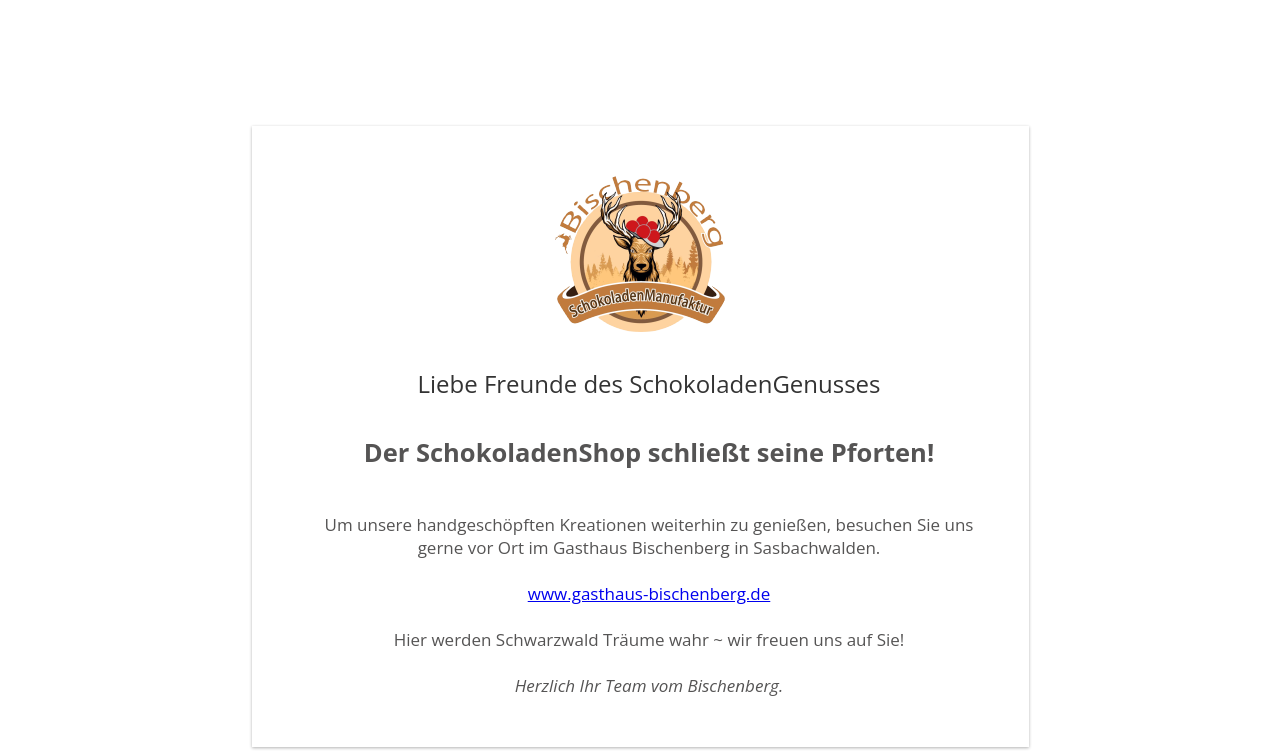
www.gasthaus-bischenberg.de (649, 593)
